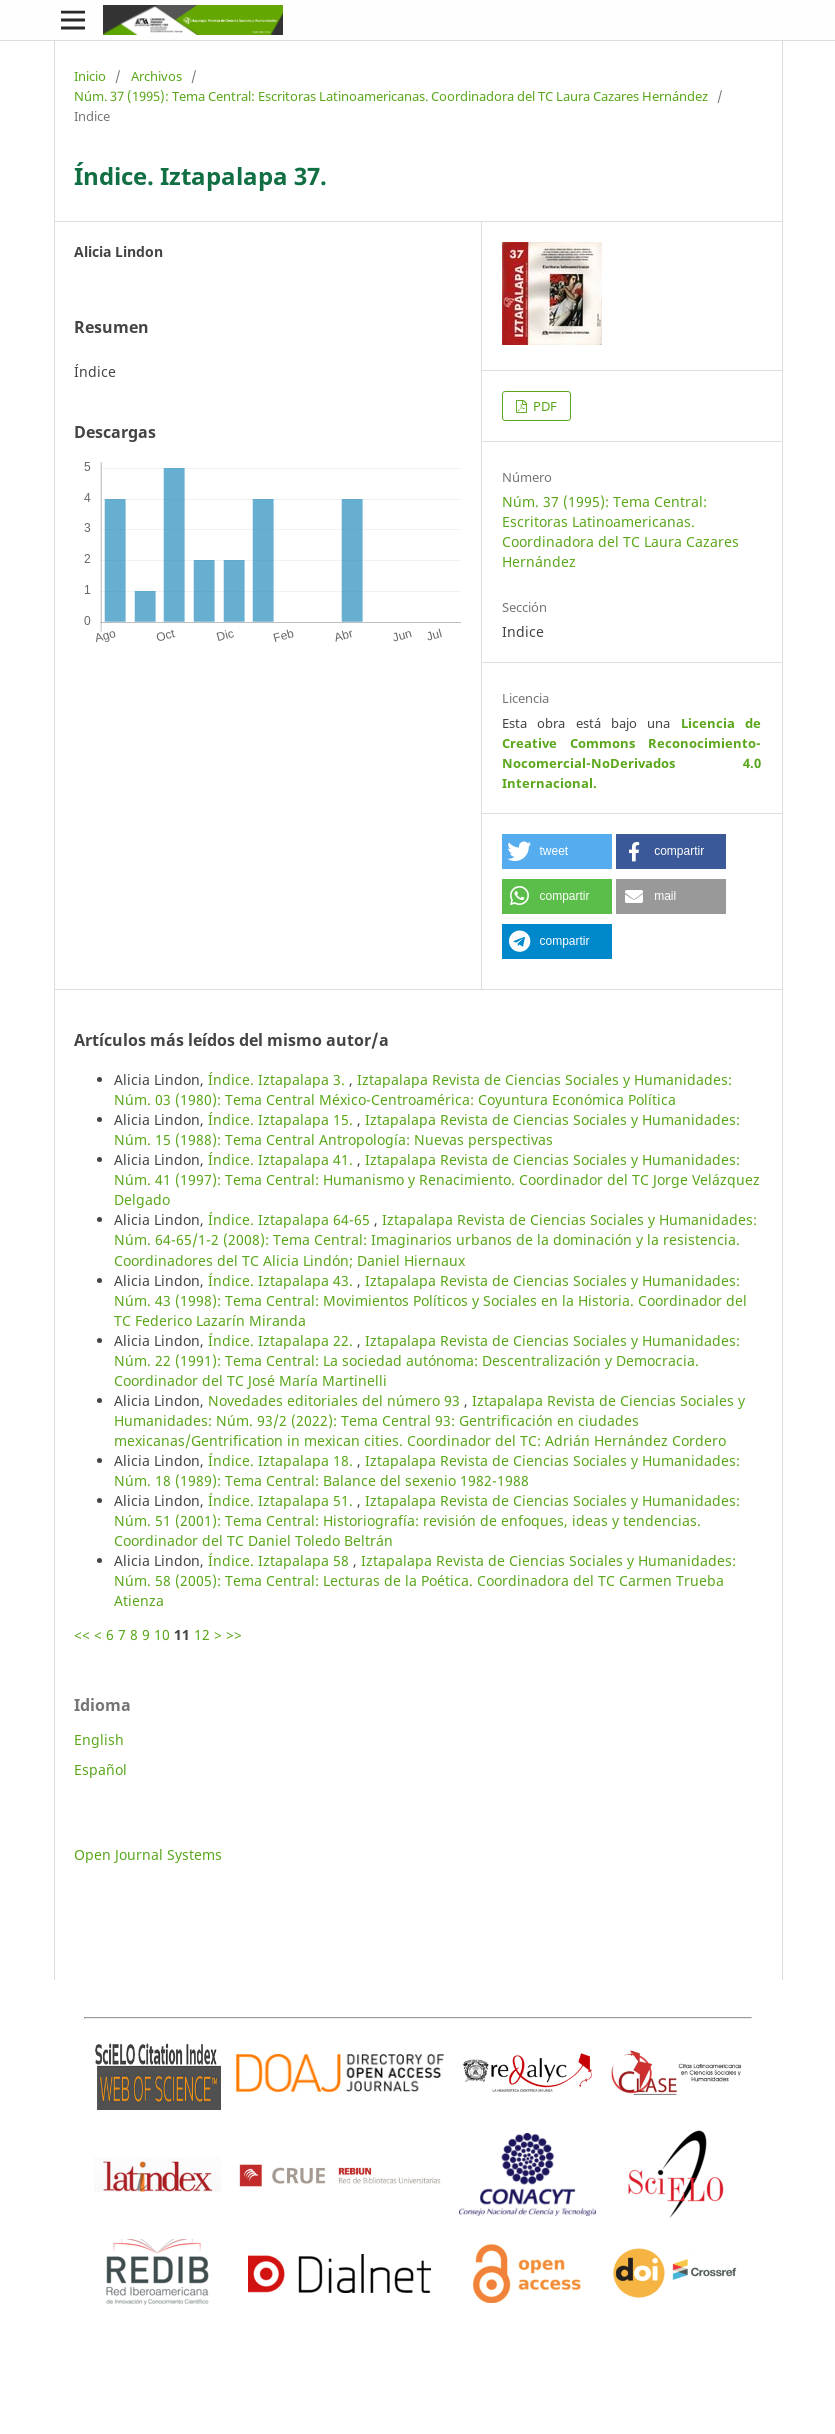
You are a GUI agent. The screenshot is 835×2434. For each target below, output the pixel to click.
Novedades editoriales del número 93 (336, 1400)
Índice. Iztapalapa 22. (282, 1340)
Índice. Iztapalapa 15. (282, 1119)
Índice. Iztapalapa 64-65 (291, 1219)
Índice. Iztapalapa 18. (282, 1460)
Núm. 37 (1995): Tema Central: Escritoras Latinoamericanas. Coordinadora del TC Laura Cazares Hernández (391, 96)
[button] (557, 851)
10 (162, 1634)
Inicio (90, 76)
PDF (543, 406)
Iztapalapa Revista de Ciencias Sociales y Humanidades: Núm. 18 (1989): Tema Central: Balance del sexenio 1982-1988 (427, 1470)
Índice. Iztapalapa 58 (280, 1560)
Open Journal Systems (148, 1854)
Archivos (156, 76)
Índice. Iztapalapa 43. (282, 1280)
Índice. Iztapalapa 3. (278, 1079)
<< (82, 1634)
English (99, 1739)
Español (100, 1769)
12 (202, 1634)
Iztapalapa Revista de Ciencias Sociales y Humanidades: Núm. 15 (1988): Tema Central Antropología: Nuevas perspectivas (427, 1129)
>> (234, 1634)
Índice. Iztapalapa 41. (282, 1159)
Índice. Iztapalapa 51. (282, 1500)
